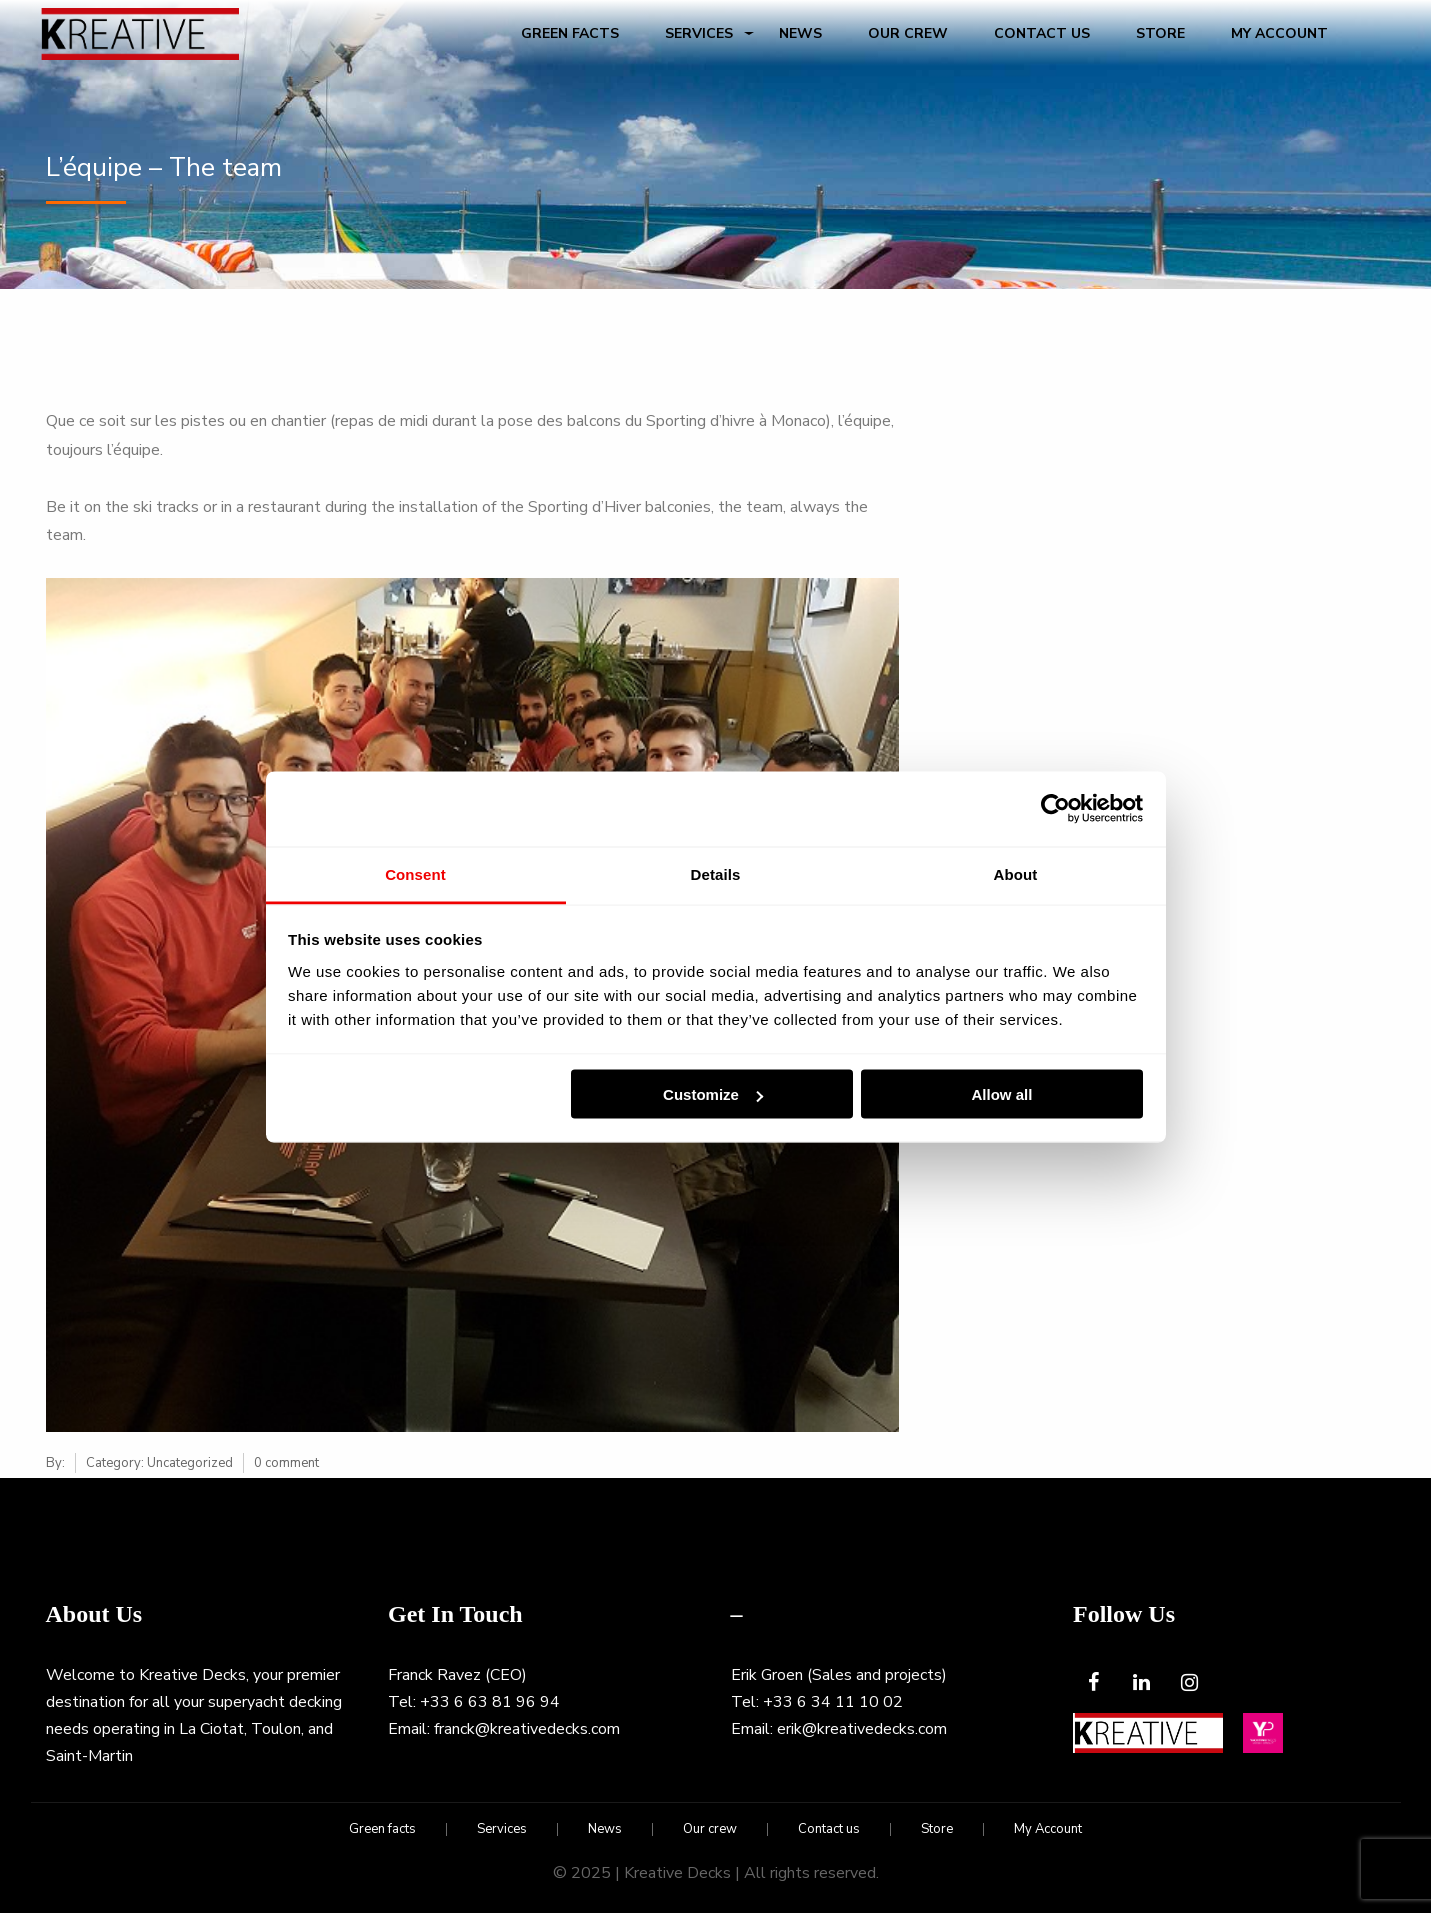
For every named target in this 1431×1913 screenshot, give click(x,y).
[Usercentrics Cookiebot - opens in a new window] (1055, 809)
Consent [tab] (415, 873)
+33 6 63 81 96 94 (490, 1702)
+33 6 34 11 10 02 (833, 1702)
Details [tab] (716, 873)
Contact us (1042, 33)
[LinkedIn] (1141, 1683)
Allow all (1002, 1094)
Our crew (908, 33)
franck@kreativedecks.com (527, 1729)
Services (699, 33)
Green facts (570, 33)
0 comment (286, 1463)
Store (1160, 33)
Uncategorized (190, 1463)
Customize (713, 1094)
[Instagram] (1189, 1683)
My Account (1279, 33)
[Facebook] (1093, 1683)
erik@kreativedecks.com (862, 1729)
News (800, 33)
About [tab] (1016, 873)
